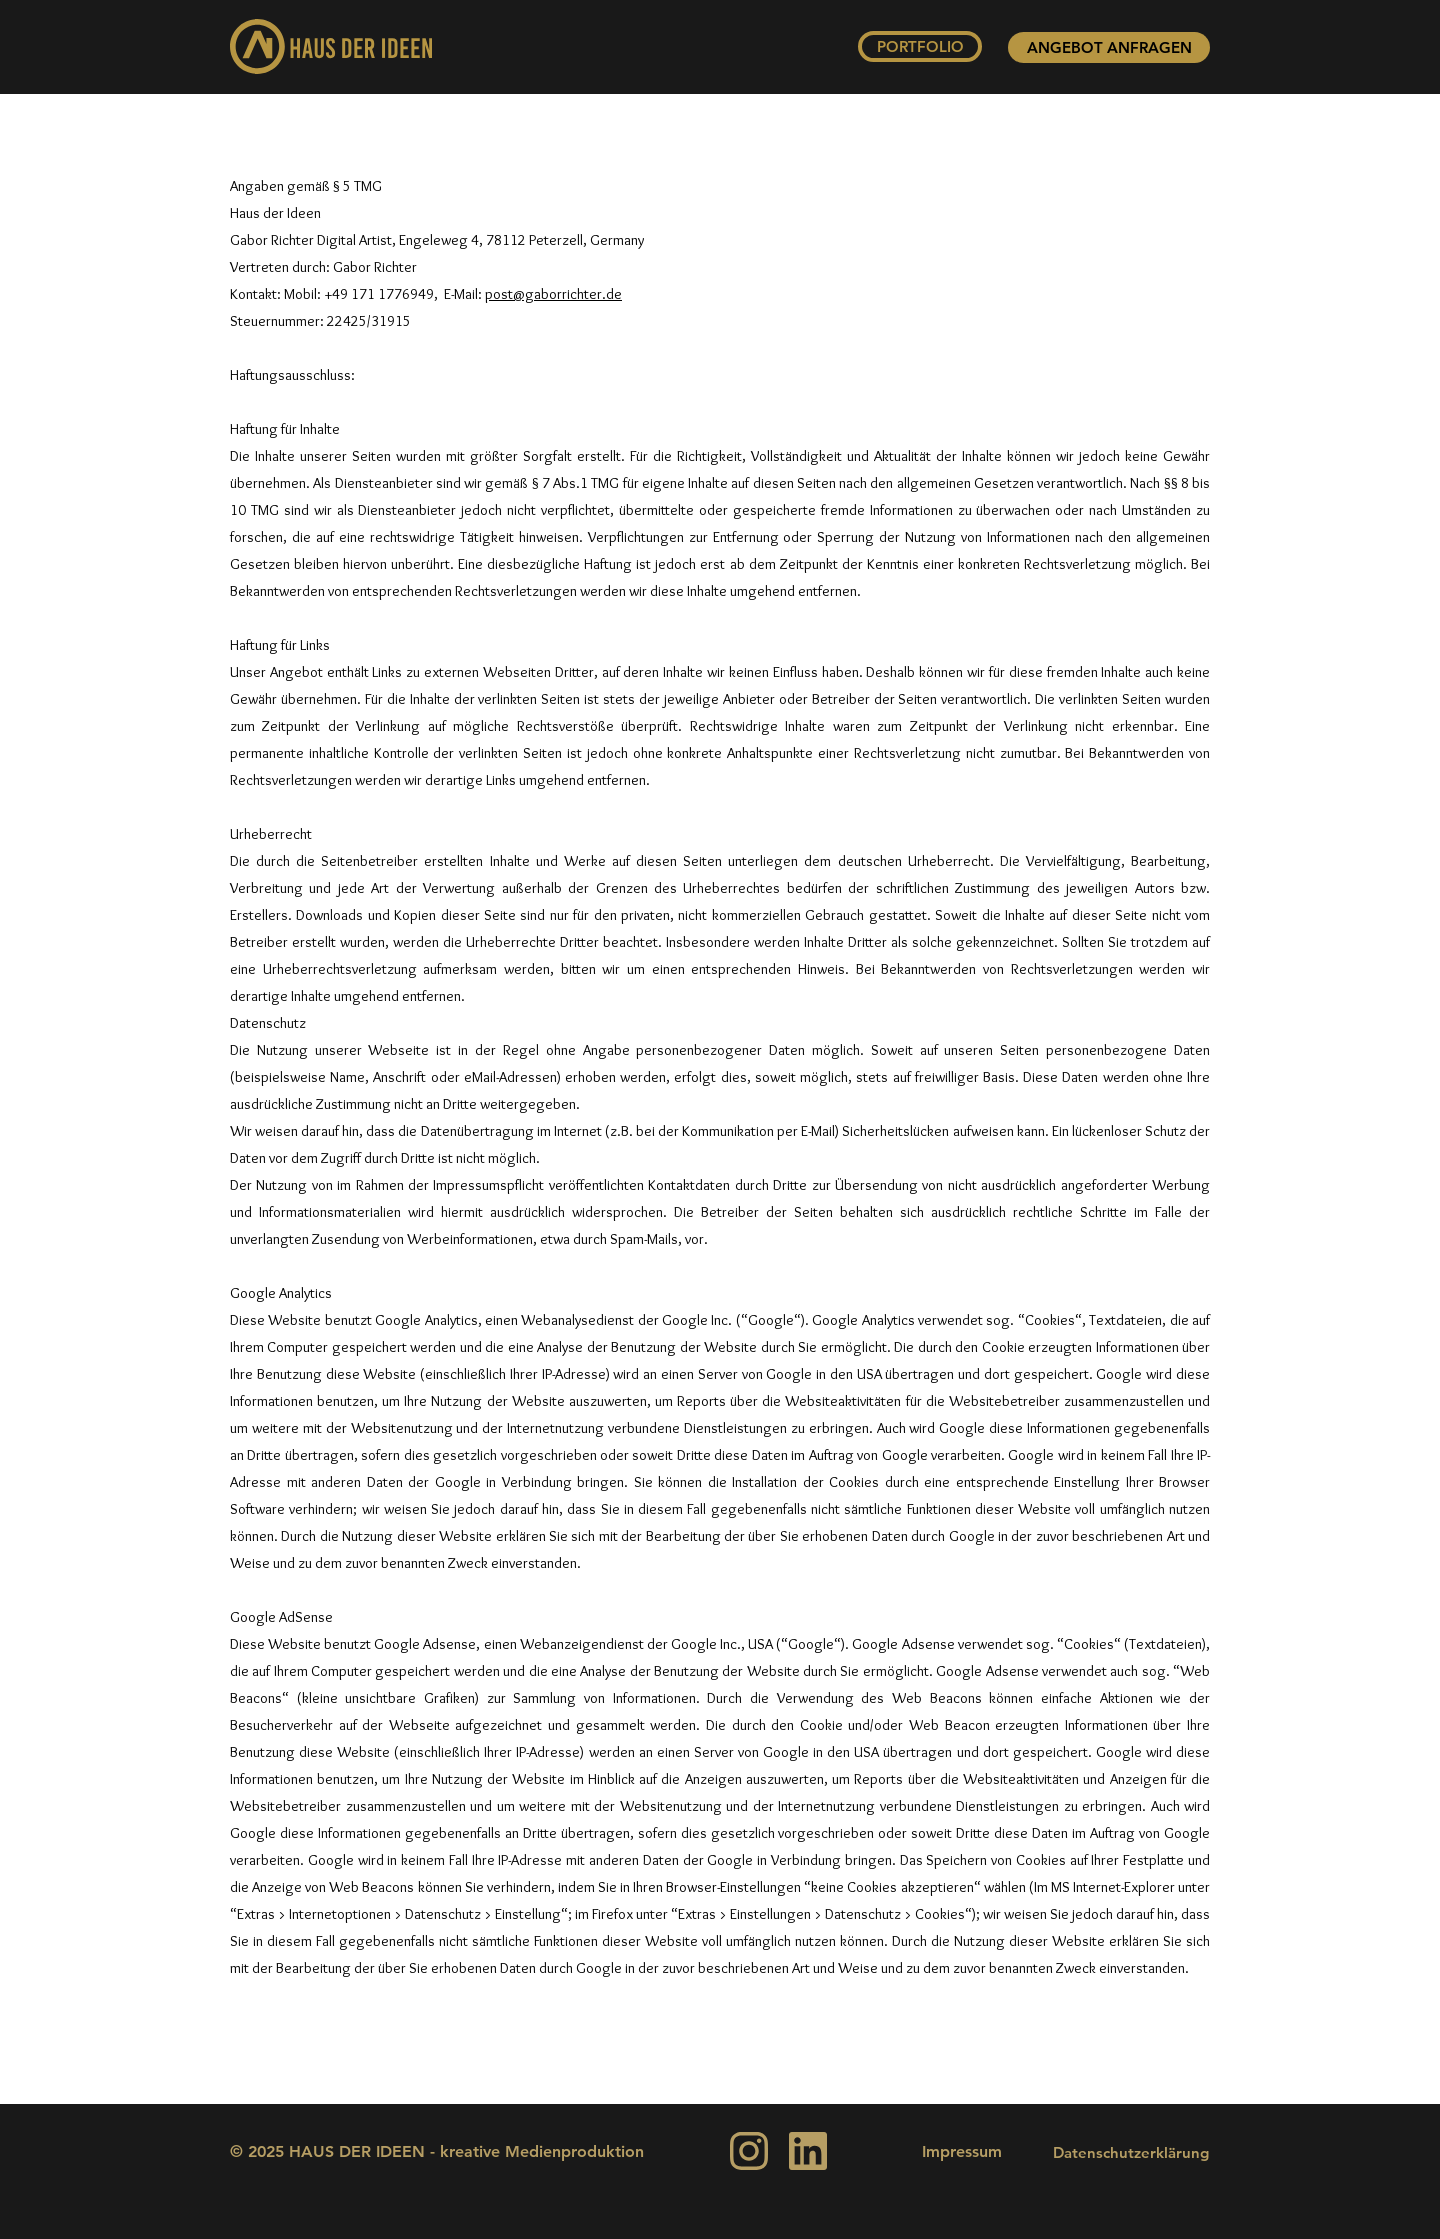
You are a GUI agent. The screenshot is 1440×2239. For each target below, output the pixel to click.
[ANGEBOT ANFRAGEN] (1109, 47)
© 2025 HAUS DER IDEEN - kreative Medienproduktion (437, 2151)
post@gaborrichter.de (553, 294)
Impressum (962, 2151)
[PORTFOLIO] (920, 46)
